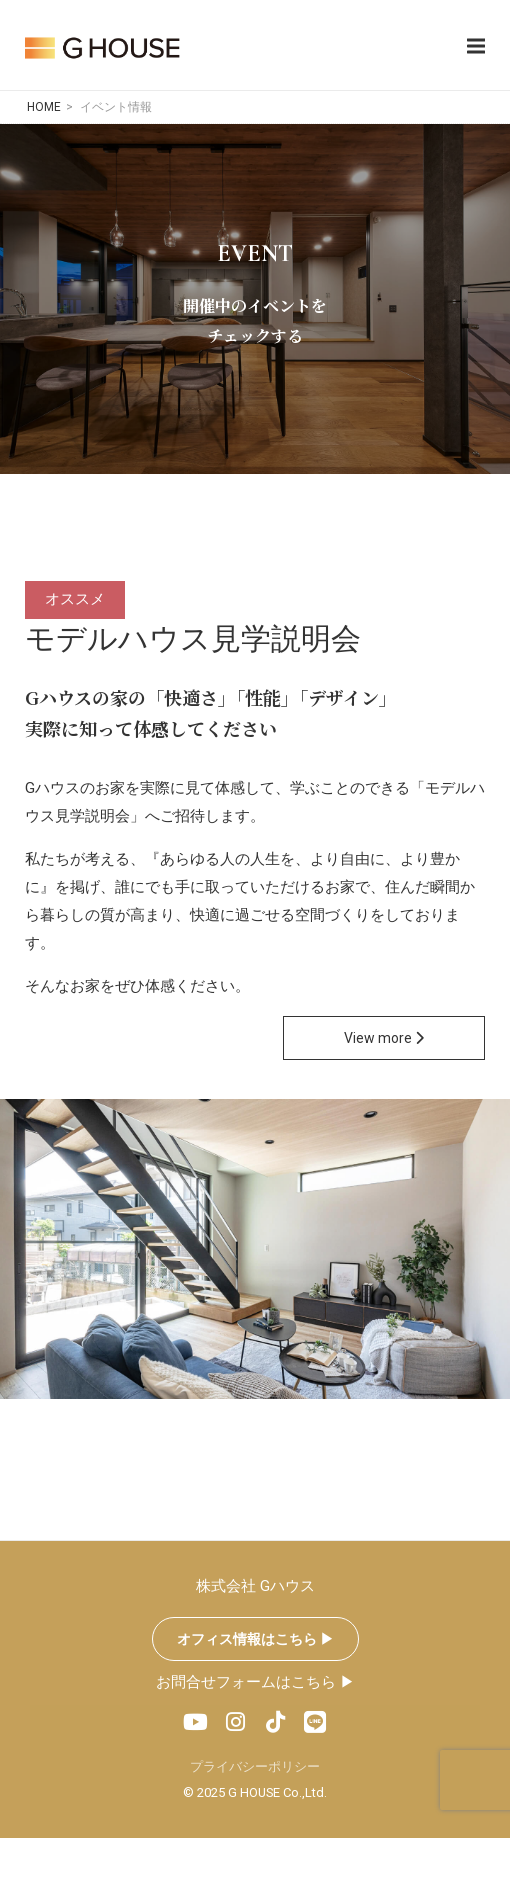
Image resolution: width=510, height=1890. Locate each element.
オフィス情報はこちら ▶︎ (255, 1639)
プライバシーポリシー (255, 1766)
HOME (44, 107)
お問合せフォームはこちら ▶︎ (255, 1682)
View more (384, 1038)
